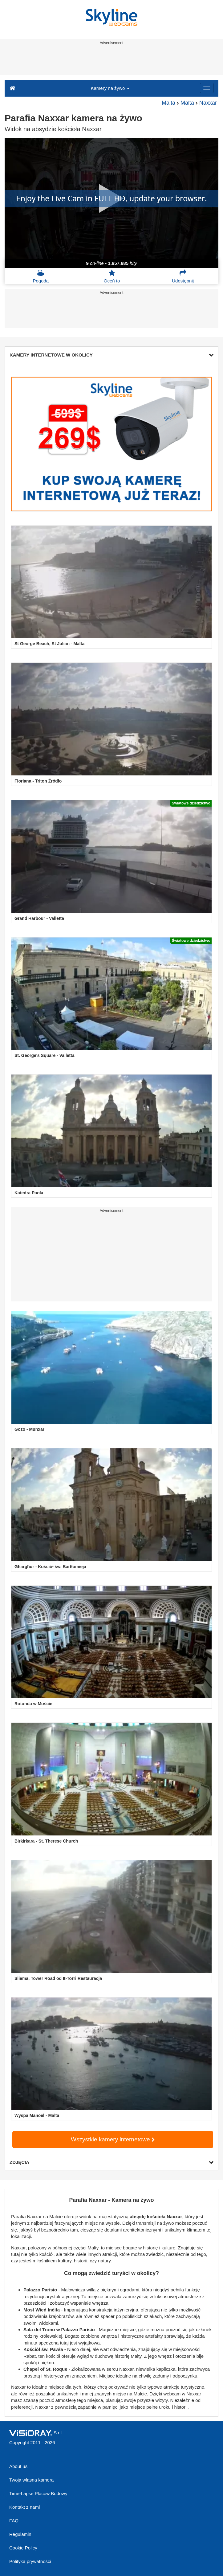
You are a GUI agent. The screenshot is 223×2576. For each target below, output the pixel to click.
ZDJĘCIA (111, 2162)
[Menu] (206, 88)
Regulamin (20, 2534)
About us (18, 2466)
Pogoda (41, 276)
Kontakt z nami (24, 2507)
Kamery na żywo (110, 88)
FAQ (13, 2520)
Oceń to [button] (112, 276)
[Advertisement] (110, 61)
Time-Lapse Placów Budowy (38, 2493)
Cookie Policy (23, 2547)
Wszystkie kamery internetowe (113, 2139)
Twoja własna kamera (31, 2479)
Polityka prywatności (30, 2561)
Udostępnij (183, 276)
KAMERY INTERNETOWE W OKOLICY (111, 355)
